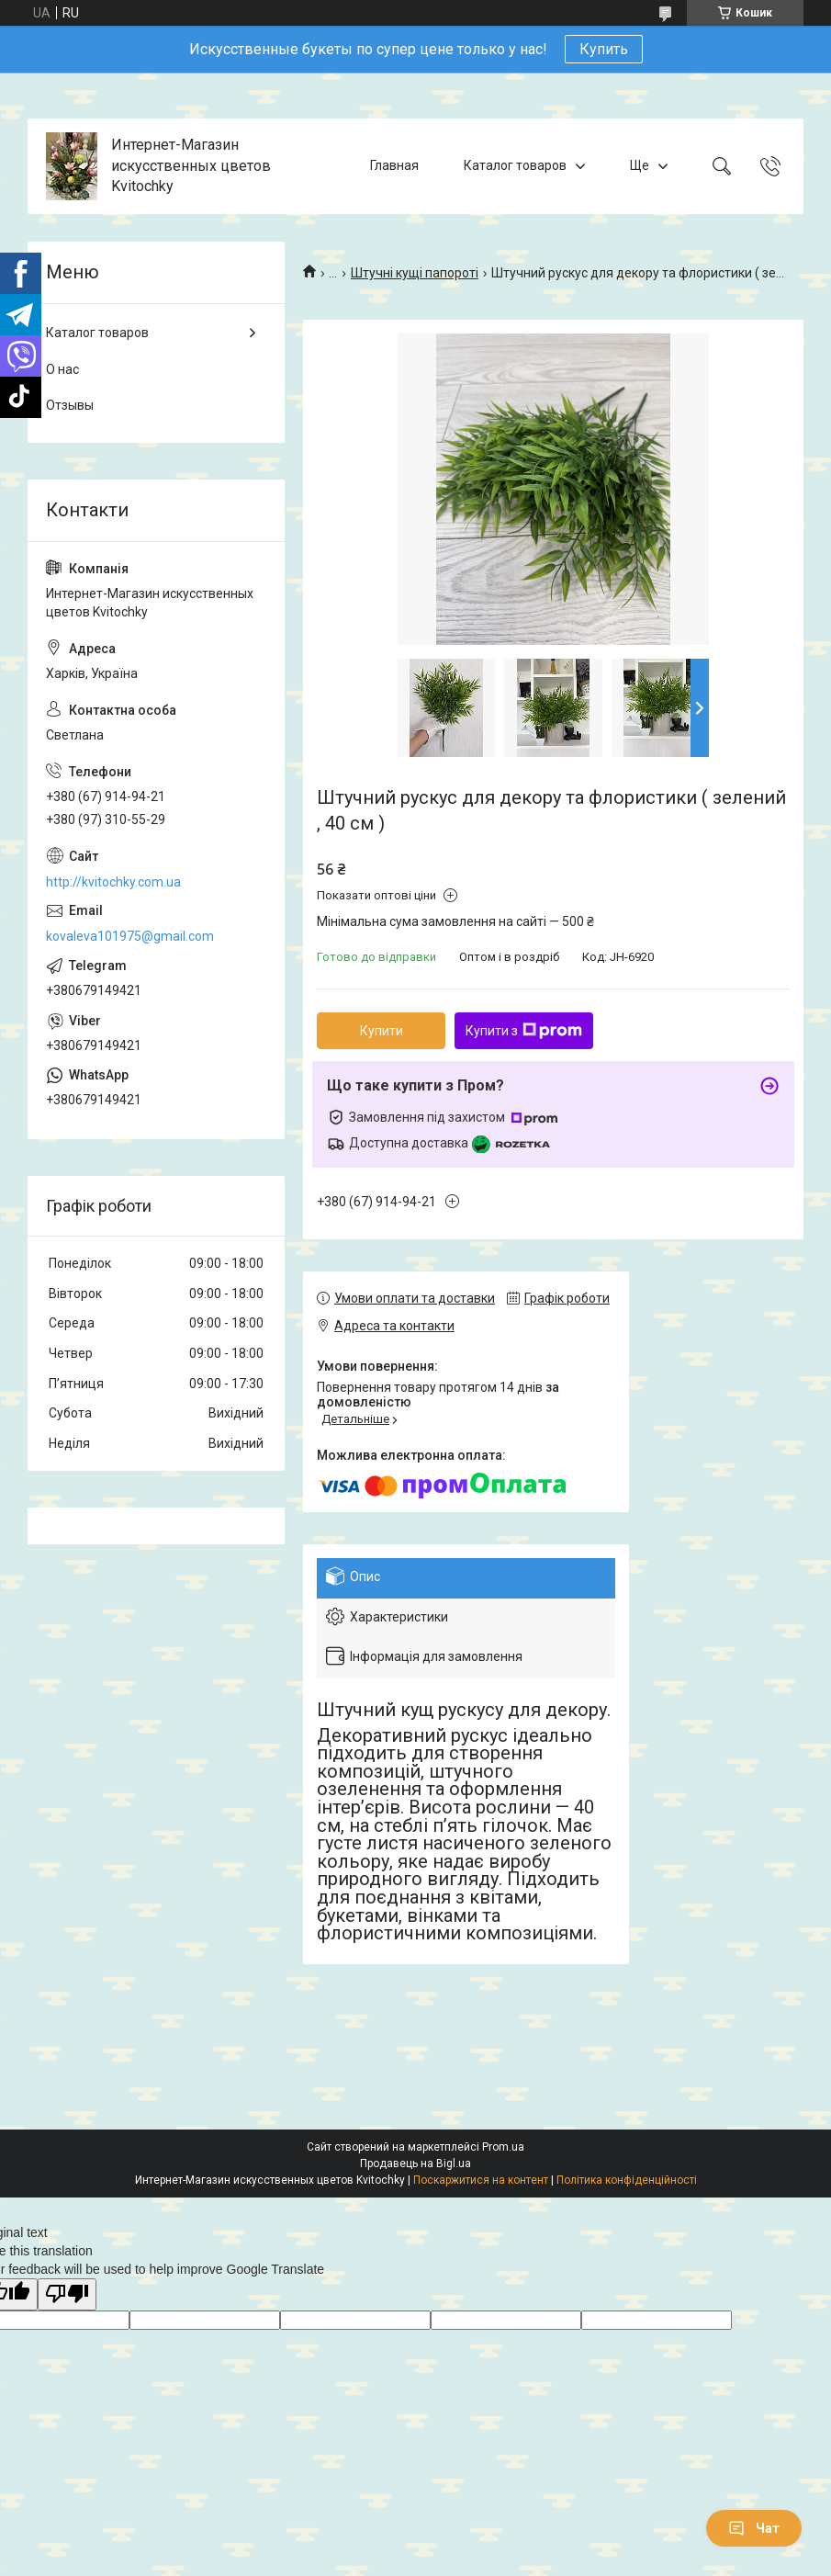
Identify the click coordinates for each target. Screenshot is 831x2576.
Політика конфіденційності (626, 2180)
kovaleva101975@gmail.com (130, 936)
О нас (62, 369)
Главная (394, 165)
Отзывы (70, 405)
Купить (603, 49)
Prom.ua (503, 2147)
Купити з (524, 1030)
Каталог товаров (515, 165)
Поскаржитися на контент (480, 2180)
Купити (381, 1030)
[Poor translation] (67, 2294)
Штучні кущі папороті (414, 273)
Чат (754, 2528)
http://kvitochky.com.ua (113, 882)
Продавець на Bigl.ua (415, 2163)
